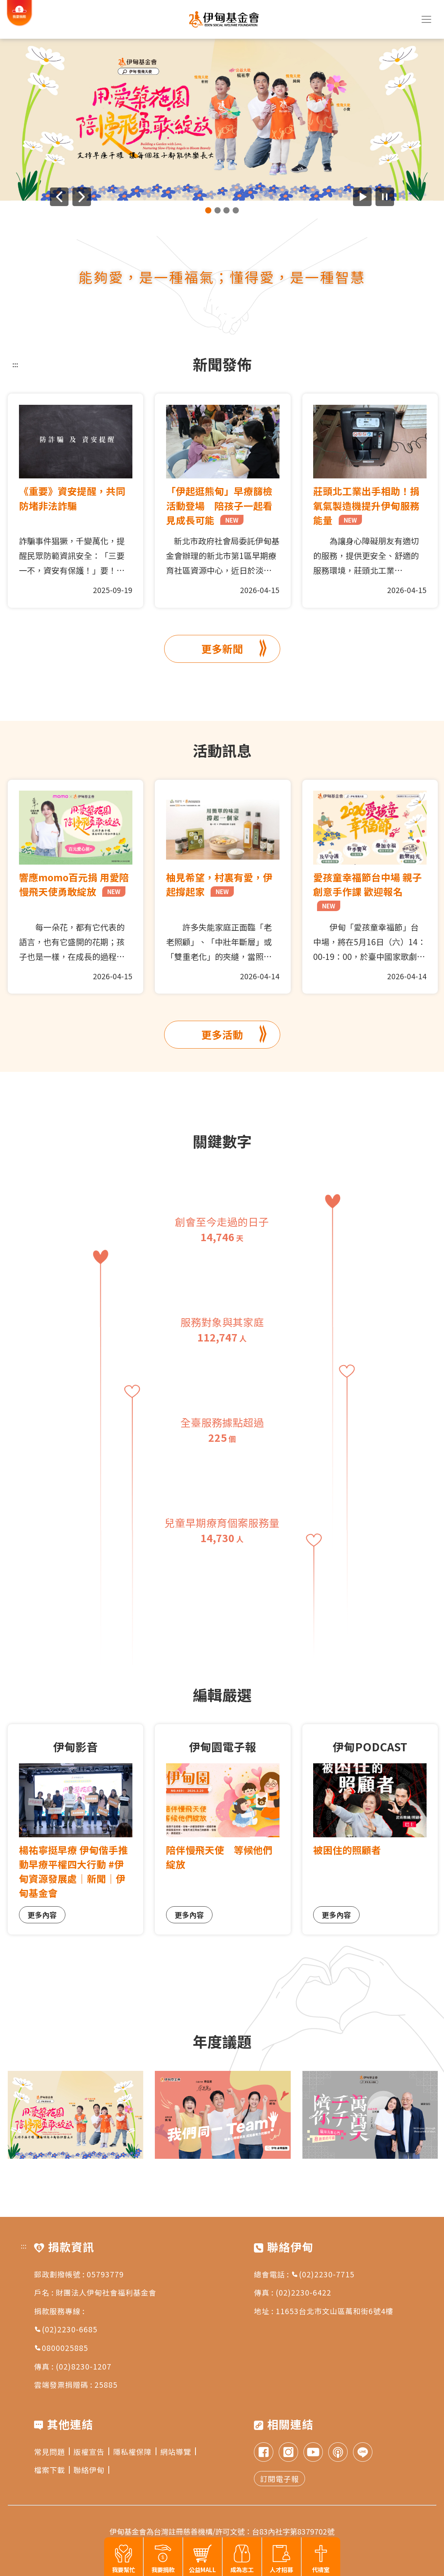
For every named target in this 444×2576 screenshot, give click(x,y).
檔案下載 (52, 2469)
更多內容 (42, 1914)
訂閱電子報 (279, 2478)
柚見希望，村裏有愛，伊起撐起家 (219, 884)
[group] (222, 120)
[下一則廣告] (81, 196)
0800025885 (61, 2347)
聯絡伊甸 (91, 2469)
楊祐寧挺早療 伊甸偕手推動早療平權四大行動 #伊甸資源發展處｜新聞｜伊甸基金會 (73, 1871)
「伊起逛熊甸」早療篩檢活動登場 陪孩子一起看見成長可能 (219, 505)
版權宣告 (91, 2451)
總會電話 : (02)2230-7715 (304, 2274)
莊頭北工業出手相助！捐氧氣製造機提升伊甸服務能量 (366, 505)
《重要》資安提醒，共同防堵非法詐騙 (72, 498)
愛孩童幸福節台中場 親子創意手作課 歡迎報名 (367, 890)
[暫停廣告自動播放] (384, 196)
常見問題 (52, 2451)
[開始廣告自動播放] (362, 196)
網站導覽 (178, 2451)
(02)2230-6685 (66, 2329)
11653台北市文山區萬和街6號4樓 (334, 2311)
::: (15, 364)
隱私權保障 (134, 2451)
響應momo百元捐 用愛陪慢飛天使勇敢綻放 (74, 884)
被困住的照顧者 (347, 1850)
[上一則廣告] (59, 196)
